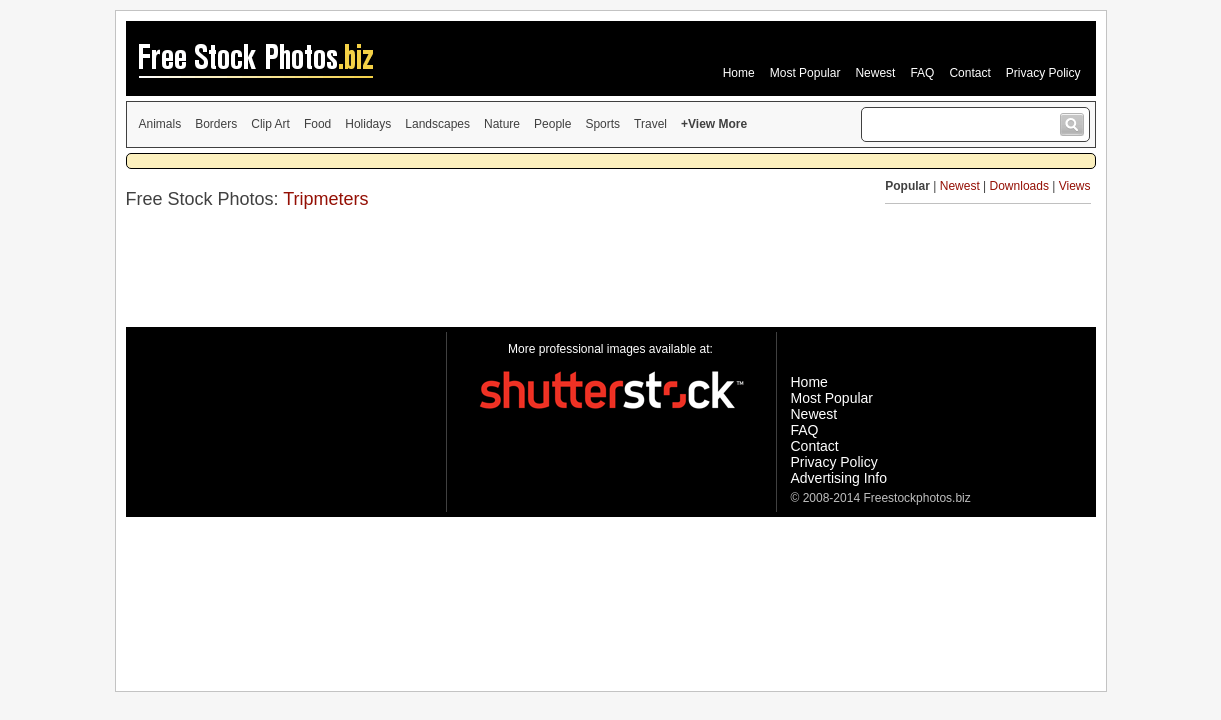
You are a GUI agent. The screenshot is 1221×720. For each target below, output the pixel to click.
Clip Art (270, 124)
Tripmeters (325, 199)
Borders (216, 124)
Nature (502, 124)
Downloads (1019, 186)
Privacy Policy (1043, 73)
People (552, 124)
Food (317, 124)
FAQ (922, 73)
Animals (160, 124)
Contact (969, 73)
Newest (875, 73)
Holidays (368, 124)
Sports (602, 124)
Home (739, 73)
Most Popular (805, 73)
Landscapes (437, 124)
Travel (650, 124)
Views (1075, 186)
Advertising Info (839, 478)
